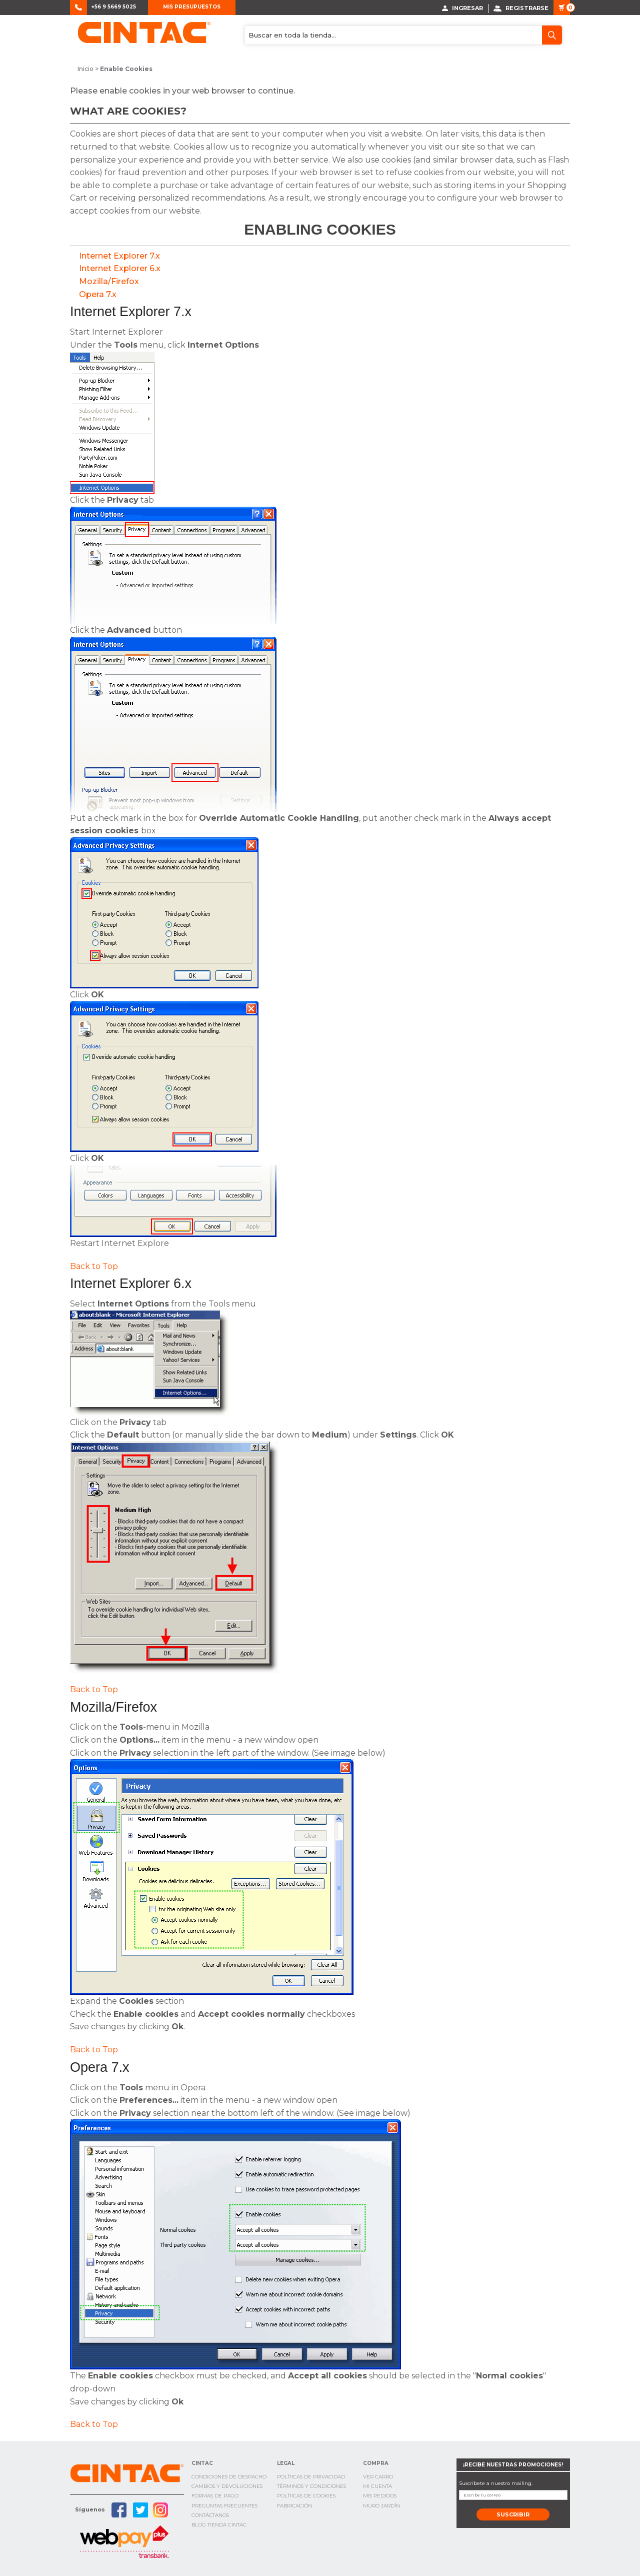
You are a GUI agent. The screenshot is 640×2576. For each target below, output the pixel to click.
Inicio (86, 69)
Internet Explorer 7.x (119, 255)
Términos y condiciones (311, 2485)
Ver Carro (378, 2476)
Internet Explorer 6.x (119, 268)
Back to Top (94, 1265)
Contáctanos (210, 2514)
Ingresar (462, 8)
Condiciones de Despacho (229, 2476)
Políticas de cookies (306, 2495)
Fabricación (294, 2505)
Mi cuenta (377, 2485)
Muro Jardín (381, 2505)
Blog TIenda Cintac (219, 2524)
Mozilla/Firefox (109, 281)
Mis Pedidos (379, 2495)
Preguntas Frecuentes (225, 2505)
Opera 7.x (97, 294)
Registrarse (521, 8)
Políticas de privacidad (311, 2476)
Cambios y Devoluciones (227, 2485)
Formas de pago (215, 2495)
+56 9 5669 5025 (114, 7)
